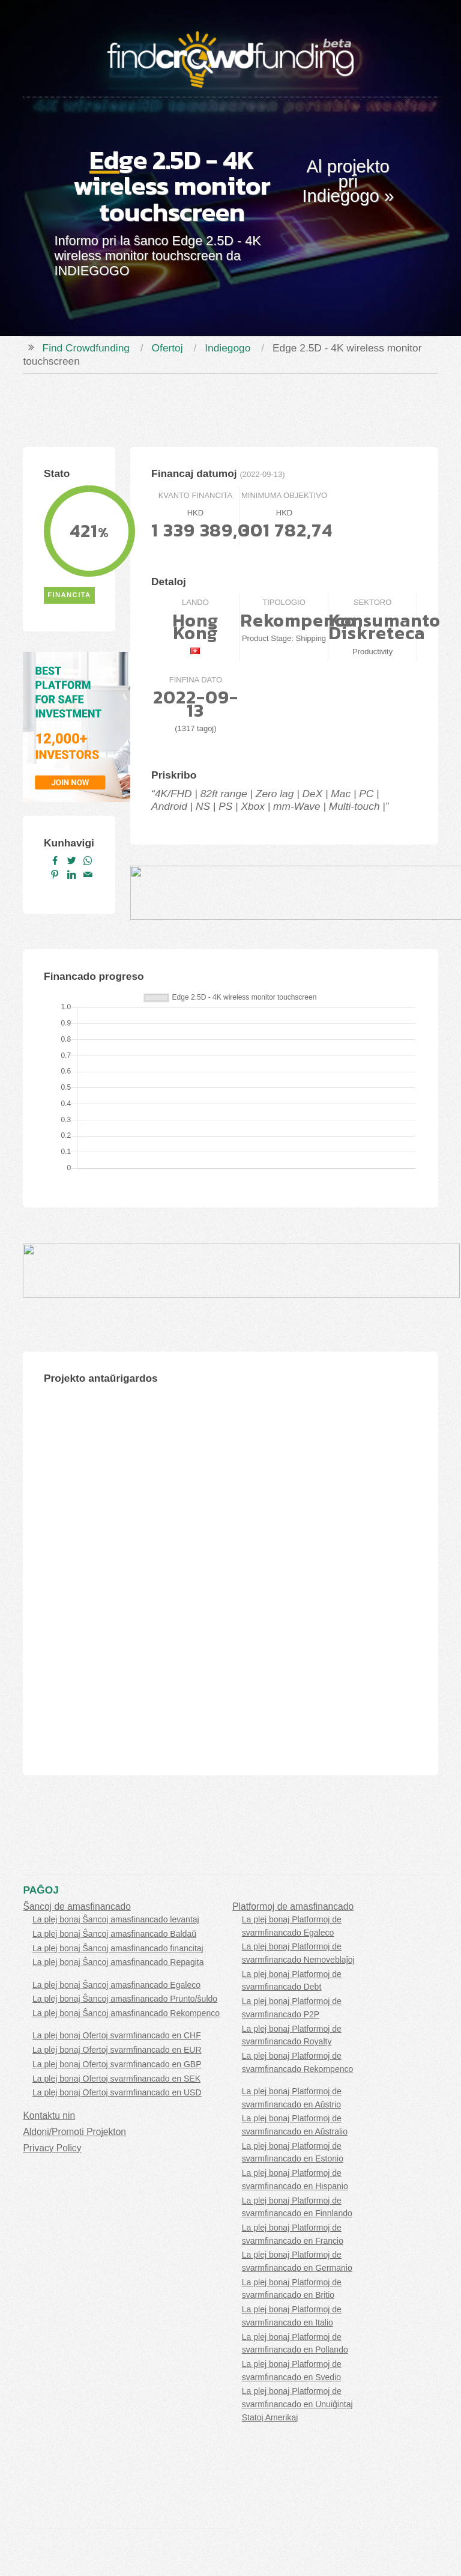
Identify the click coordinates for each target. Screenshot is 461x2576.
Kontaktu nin (49, 2115)
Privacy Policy (52, 2148)
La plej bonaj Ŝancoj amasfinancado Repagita (118, 1962)
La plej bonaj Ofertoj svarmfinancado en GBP (117, 2064)
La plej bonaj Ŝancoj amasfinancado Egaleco (116, 1985)
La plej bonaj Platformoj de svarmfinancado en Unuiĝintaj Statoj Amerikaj (297, 2404)
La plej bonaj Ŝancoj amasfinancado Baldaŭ (114, 1934)
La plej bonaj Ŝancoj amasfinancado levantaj (115, 1919)
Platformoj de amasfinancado (293, 1906)
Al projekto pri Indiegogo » (348, 181)
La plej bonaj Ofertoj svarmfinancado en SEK (116, 2078)
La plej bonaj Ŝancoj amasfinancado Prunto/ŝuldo (124, 1998)
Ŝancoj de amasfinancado (76, 1906)
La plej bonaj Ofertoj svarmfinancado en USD (117, 2092)
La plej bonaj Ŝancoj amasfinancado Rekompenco (126, 2013)
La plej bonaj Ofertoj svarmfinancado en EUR (117, 2050)
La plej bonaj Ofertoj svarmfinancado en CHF (116, 2035)
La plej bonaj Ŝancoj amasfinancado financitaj (117, 1948)
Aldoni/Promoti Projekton (74, 2132)
